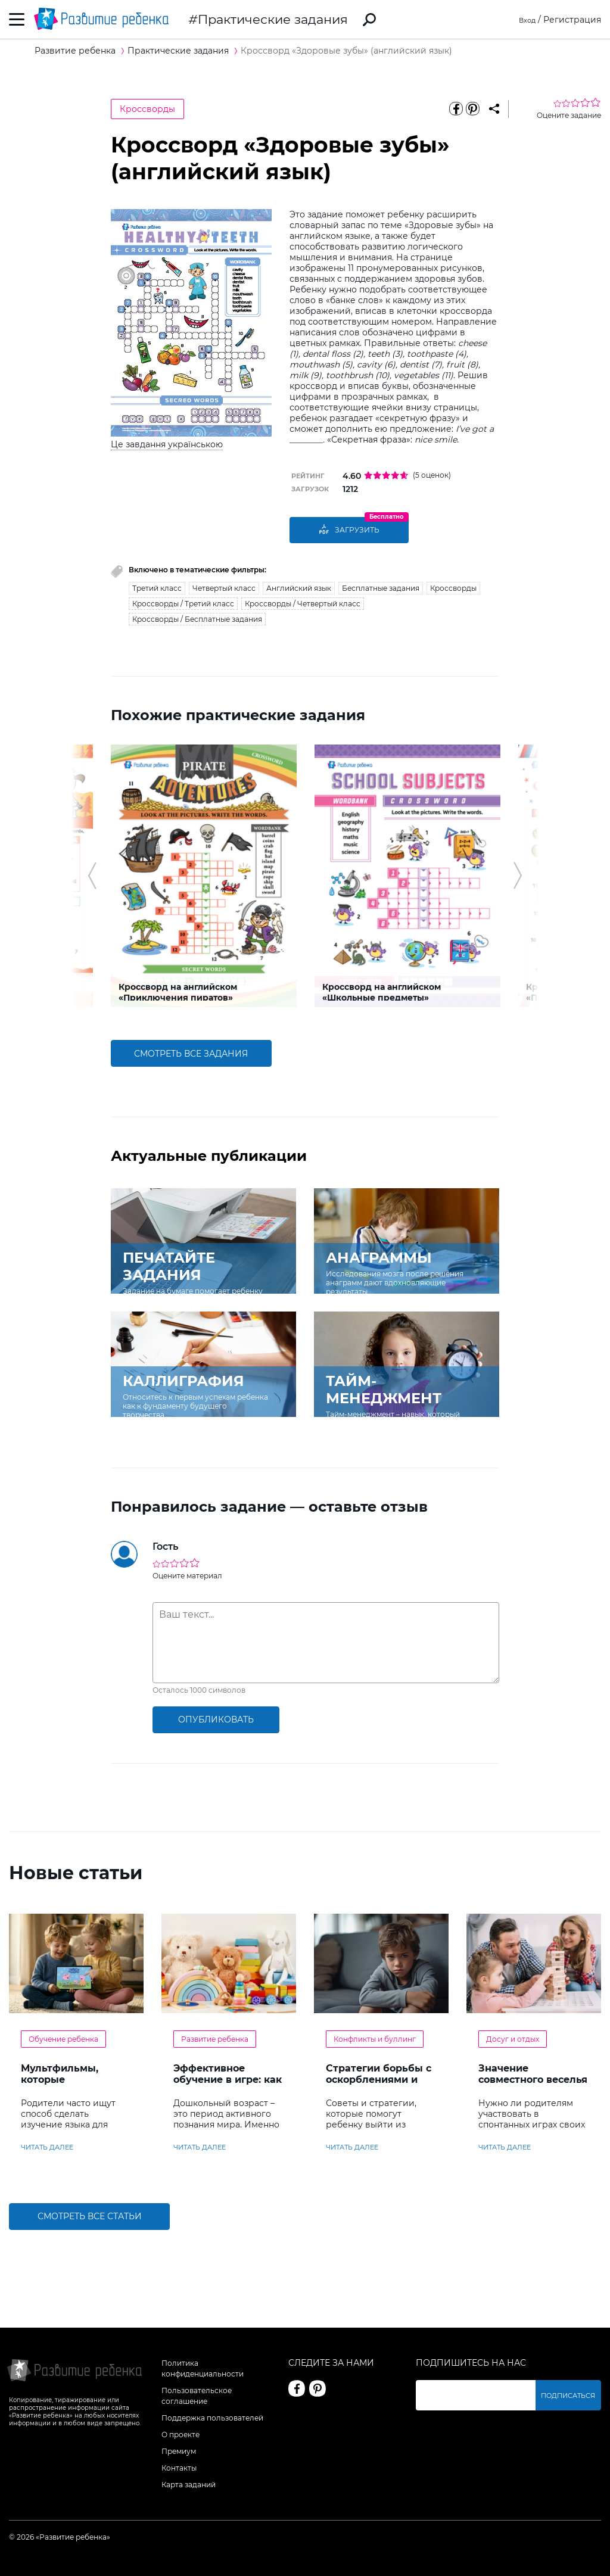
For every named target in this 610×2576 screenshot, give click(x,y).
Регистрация (572, 19)
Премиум (178, 2450)
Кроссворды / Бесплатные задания (197, 617)
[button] (92, 875)
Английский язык (298, 587)
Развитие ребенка (214, 2038)
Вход (525, 19)
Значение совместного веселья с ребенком (532, 2079)
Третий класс (157, 587)
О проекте (180, 2433)
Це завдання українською (167, 444)
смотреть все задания (191, 1052)
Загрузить (349, 530)
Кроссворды (147, 109)
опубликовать (216, 1719)
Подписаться (571, 2394)
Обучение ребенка (63, 2038)
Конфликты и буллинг (375, 2038)
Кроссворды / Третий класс (183, 602)
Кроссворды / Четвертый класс (302, 602)
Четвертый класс (224, 587)
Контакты (179, 2466)
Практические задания (273, 19)
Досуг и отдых (512, 2038)
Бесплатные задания (380, 587)
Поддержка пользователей (212, 2416)
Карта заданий (188, 2483)
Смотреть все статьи (90, 2215)
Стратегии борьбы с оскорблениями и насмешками (378, 2079)
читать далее (47, 2146)
